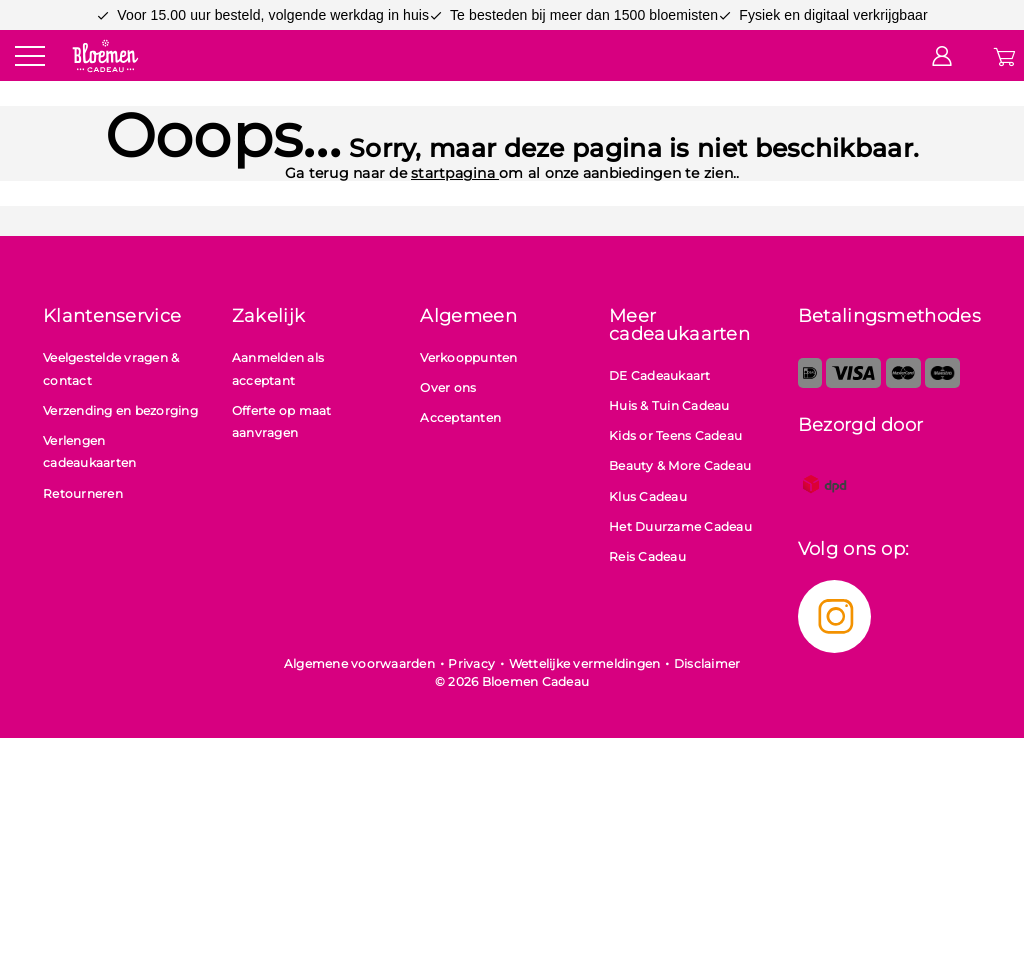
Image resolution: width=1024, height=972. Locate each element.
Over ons (448, 387)
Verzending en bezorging (120, 410)
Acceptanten (460, 417)
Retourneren (83, 493)
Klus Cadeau (648, 496)
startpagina (455, 173)
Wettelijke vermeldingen (585, 663)
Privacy (471, 663)
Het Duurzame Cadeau (680, 526)
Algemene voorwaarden (359, 663)
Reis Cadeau (647, 556)
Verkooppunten (468, 357)
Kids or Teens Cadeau (675, 435)
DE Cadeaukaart (660, 375)
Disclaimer (707, 663)
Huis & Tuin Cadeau (669, 405)
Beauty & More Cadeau (680, 465)
